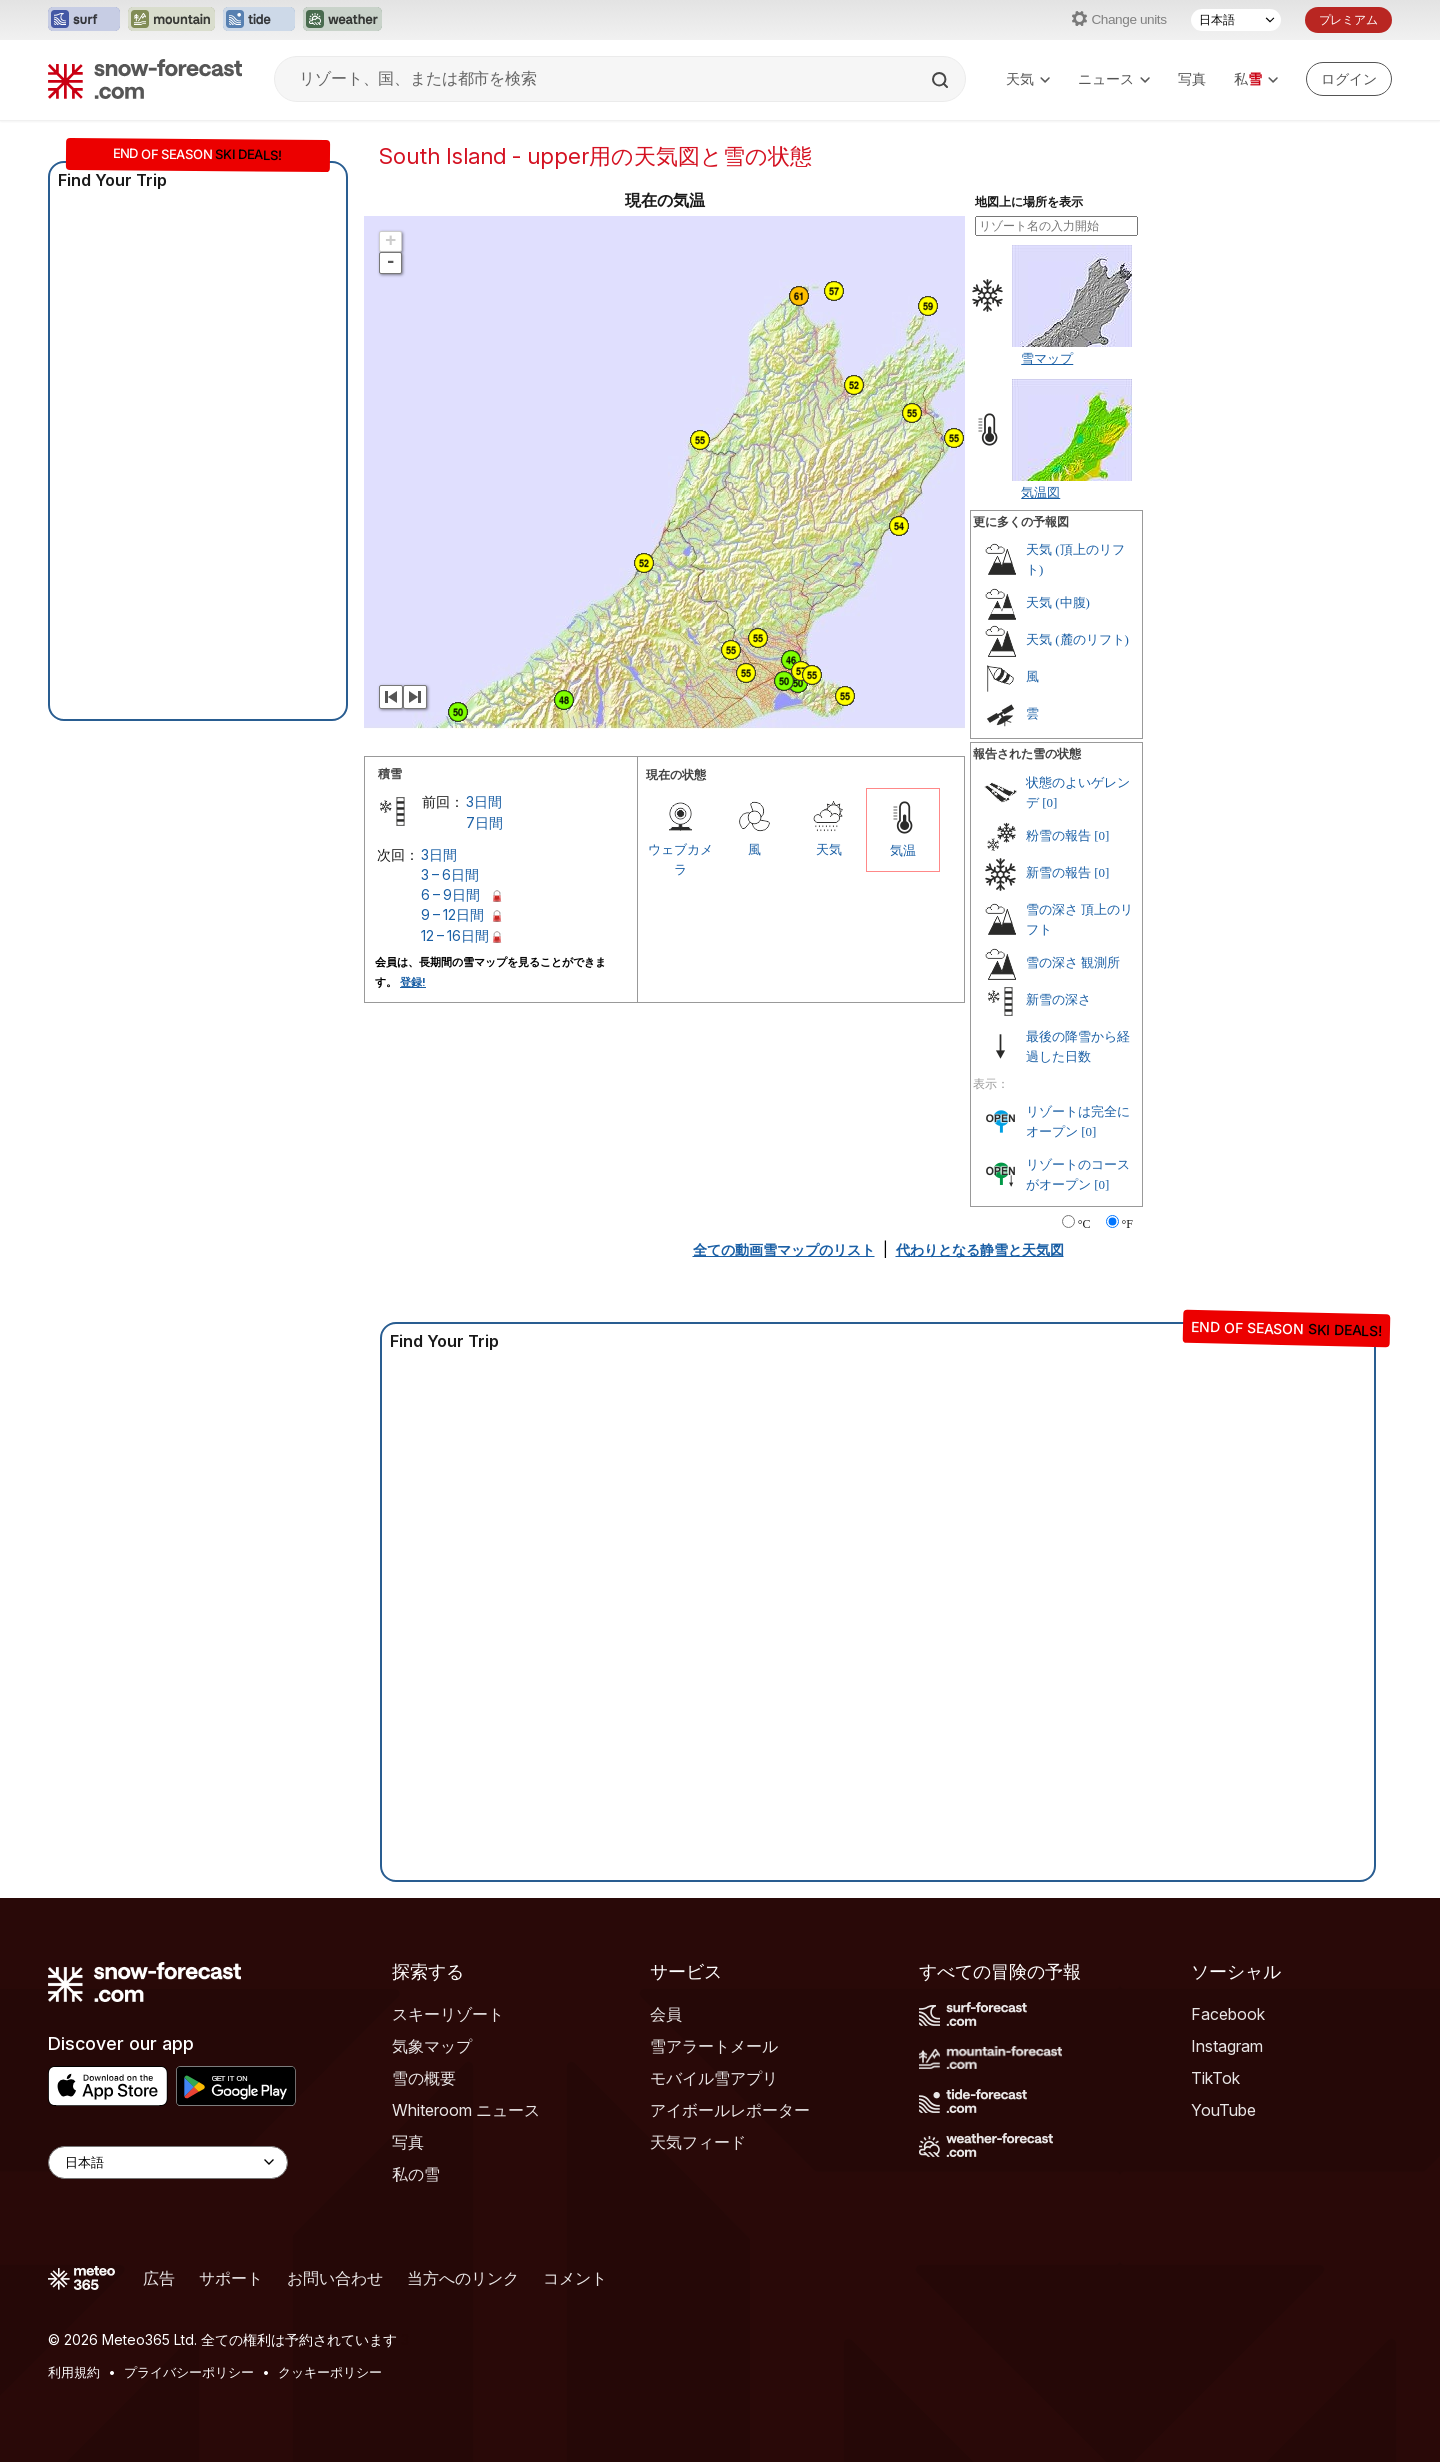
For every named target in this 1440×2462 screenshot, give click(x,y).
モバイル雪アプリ (714, 2078)
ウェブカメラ (680, 859)
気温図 (1040, 492)
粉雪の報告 (1058, 835)
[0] (1049, 802)
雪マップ (1047, 358)
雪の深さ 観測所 (1073, 962)
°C (1084, 1224)
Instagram (1227, 2046)
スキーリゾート (448, 2014)
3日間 (484, 801)
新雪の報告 (1058, 872)
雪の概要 (424, 2078)
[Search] (942, 80)
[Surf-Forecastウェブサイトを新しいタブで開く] (84, 20)
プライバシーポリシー (189, 2372)
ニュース (1114, 78)
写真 (1192, 78)
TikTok (1215, 2078)
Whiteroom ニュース (466, 2110)
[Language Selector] (168, 2162)
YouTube (1223, 2110)
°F (1127, 1224)
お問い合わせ (335, 2278)
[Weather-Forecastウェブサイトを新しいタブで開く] (342, 20)
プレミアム (1348, 19)
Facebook (1228, 2014)
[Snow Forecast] (145, 79)
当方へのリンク (463, 2278)
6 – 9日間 (450, 894)
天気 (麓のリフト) (1077, 639)
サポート (231, 2278)
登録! (413, 982)
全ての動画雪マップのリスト (784, 1249)
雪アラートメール (714, 2046)
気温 (903, 850)
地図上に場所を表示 (1029, 202)
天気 (1028, 78)
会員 (666, 2014)
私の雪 (416, 2174)
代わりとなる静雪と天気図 (980, 1249)
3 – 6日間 (450, 874)
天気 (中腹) (1058, 602)
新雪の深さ (1058, 999)
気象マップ (432, 2046)
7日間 (484, 822)
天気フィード (698, 2142)
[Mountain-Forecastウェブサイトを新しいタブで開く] (171, 20)
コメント (575, 2278)
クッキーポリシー (330, 2372)
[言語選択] (1236, 20)
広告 (159, 2278)
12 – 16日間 (455, 935)
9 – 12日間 (452, 914)
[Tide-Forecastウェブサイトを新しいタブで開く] (259, 20)
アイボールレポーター (730, 2110)
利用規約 (74, 2372)
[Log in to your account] (1349, 79)
